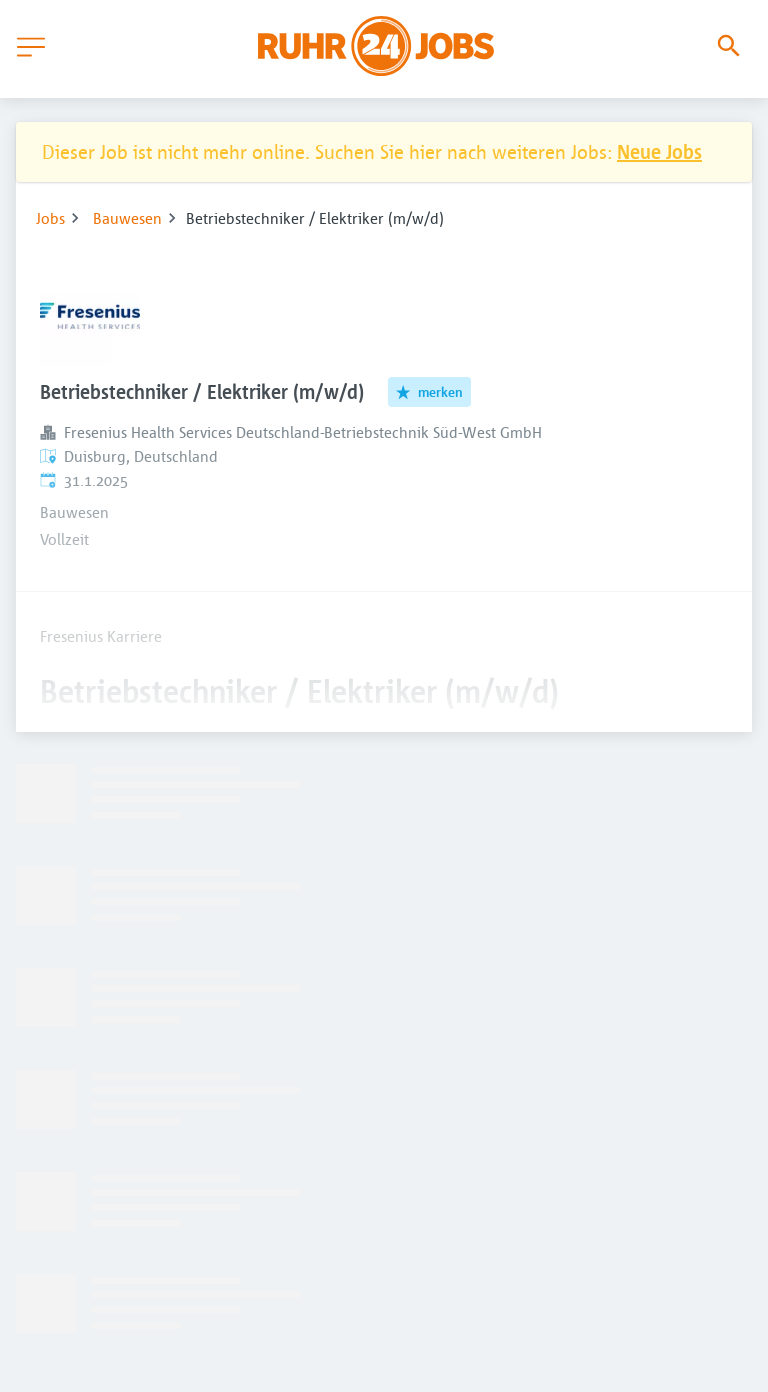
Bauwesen (127, 218)
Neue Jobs (659, 151)
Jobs (50, 218)
